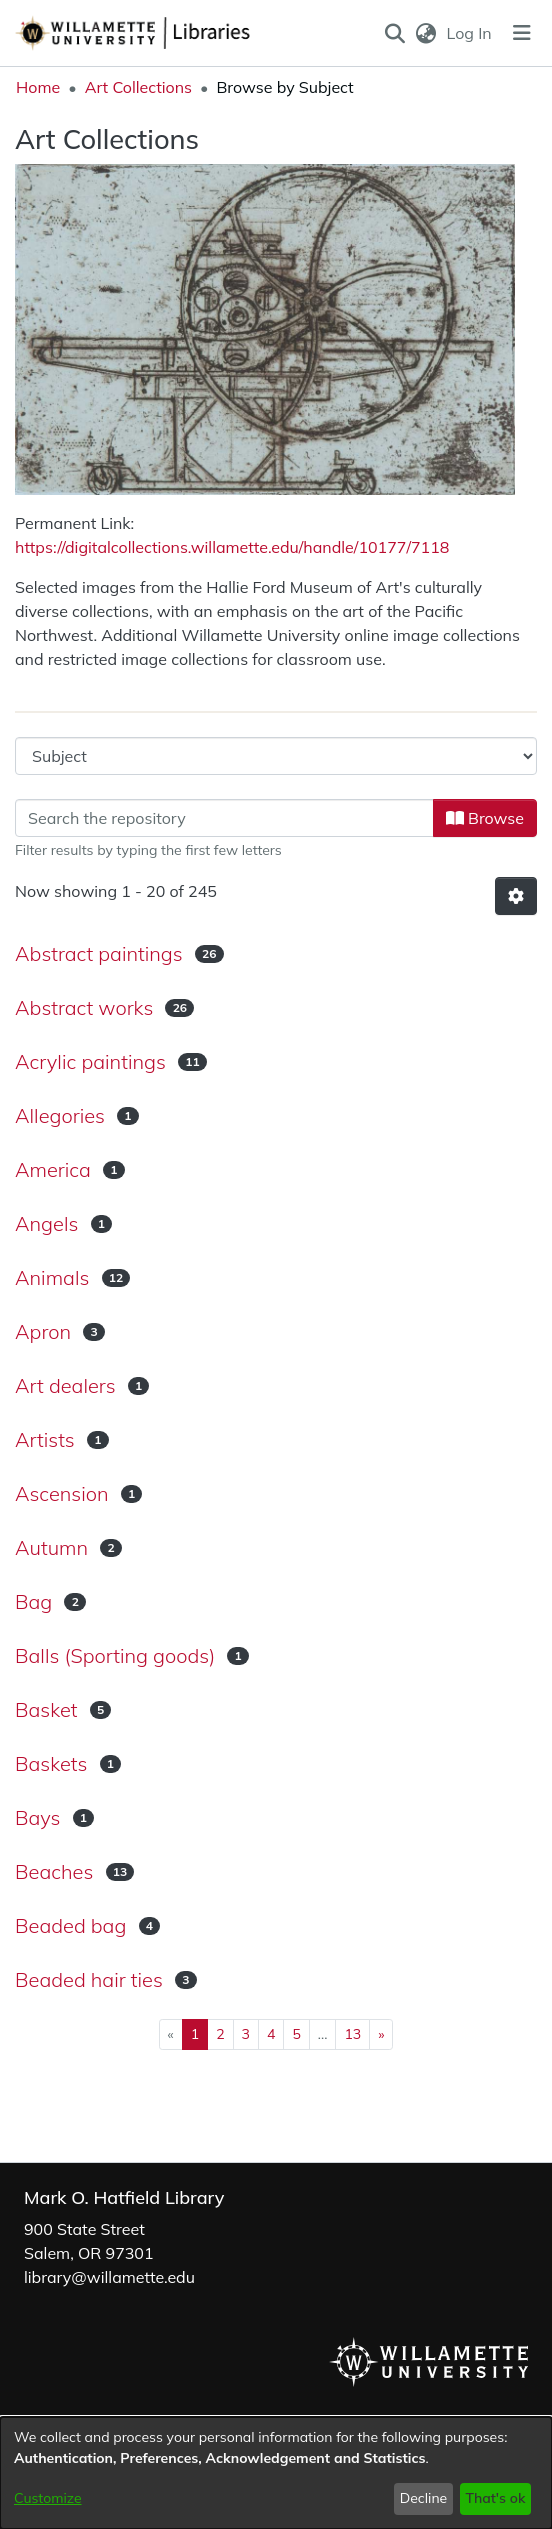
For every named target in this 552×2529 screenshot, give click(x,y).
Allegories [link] (60, 1115)
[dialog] (276, 2473)
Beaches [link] (54, 1871)
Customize (48, 2498)
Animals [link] (52, 1277)
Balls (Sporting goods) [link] (115, 1655)
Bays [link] (37, 1817)
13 (352, 2034)
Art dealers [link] (65, 1385)
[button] (394, 33)
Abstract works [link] (84, 1007)
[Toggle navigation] (522, 33)
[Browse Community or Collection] (276, 756)
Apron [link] (43, 1331)
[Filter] (224, 818)
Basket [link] (46, 1709)
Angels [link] (46, 1223)
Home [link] (38, 87)
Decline (424, 2498)
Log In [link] (470, 33)
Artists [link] (45, 1439)
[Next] (381, 2034)
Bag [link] (33, 1601)
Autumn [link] (51, 1547)
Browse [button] (485, 818)
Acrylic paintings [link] (90, 1061)
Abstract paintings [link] (99, 953)
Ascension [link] (62, 1493)
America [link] (53, 1169)
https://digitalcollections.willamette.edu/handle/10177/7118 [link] (232, 547)
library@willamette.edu (109, 2277)
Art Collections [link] (138, 87)
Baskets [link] (51, 1763)
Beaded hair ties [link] (89, 1979)
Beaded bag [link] (70, 1925)
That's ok (495, 2498)
